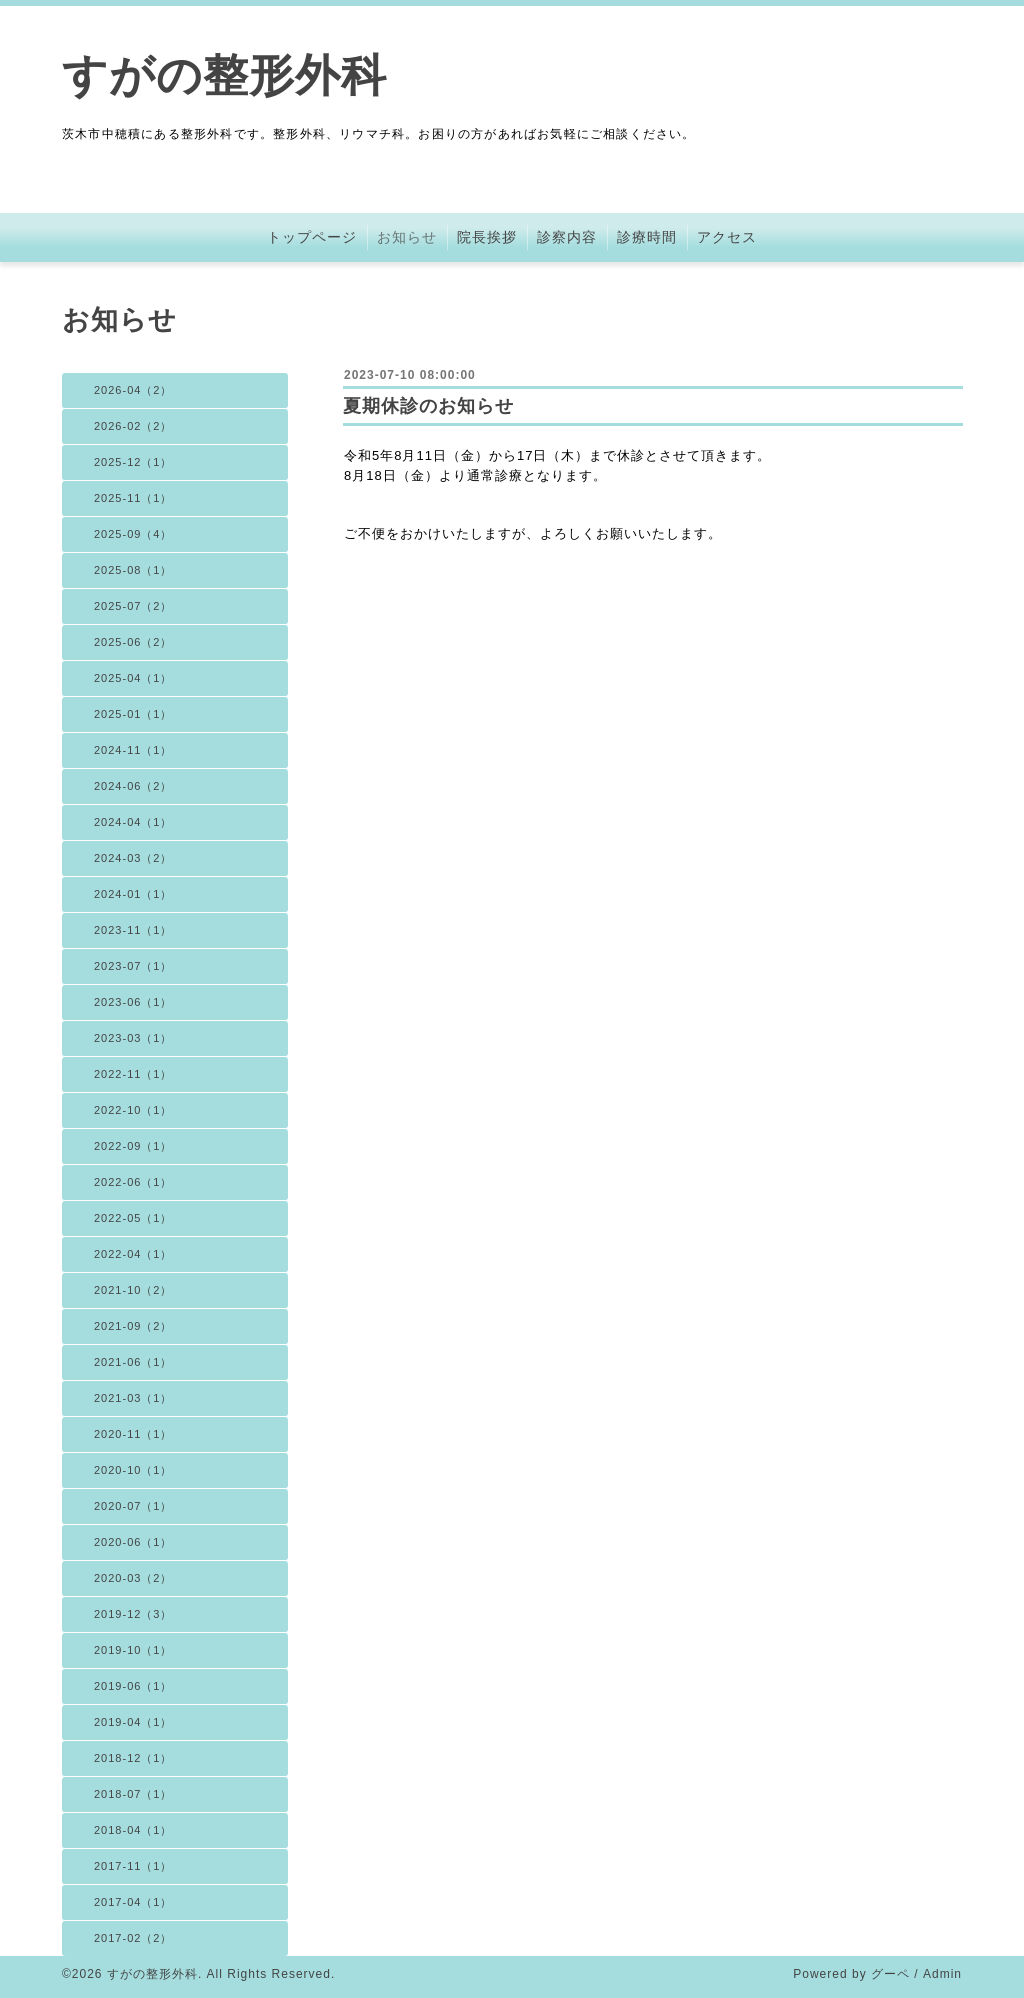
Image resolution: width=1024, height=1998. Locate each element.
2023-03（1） (133, 1038)
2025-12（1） (133, 462)
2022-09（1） (133, 1146)
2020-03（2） (133, 1578)
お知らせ (407, 237)
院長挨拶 (487, 237)
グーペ (890, 1974)
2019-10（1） (133, 1650)
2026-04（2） (133, 390)
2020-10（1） (133, 1470)
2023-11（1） (133, 930)
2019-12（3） (133, 1614)
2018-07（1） (133, 1794)
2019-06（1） (133, 1686)
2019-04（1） (133, 1722)
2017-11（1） (133, 1866)
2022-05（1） (133, 1218)
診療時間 (647, 237)
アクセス (727, 237)
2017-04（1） (133, 1902)
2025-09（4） (133, 534)
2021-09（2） (133, 1326)
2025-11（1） (133, 498)
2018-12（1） (133, 1758)
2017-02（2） (133, 1938)
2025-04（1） (133, 678)
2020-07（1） (133, 1506)
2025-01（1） (133, 714)
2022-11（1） (133, 1074)
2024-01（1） (133, 894)
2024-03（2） (133, 858)
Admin (942, 1974)
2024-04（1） (133, 822)
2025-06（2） (133, 642)
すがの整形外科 (224, 75)
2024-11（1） (133, 750)
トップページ (312, 237)
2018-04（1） (133, 1830)
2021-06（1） (133, 1362)
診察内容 (567, 237)
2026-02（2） (133, 426)
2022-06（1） (133, 1182)
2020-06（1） (133, 1542)
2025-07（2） (133, 606)
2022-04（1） (133, 1254)
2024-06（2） (133, 786)
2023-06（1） (133, 1002)
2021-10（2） (133, 1290)
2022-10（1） (133, 1110)
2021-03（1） (133, 1398)
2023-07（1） (133, 966)
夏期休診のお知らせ (428, 406)
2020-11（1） (133, 1434)
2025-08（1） (133, 570)
